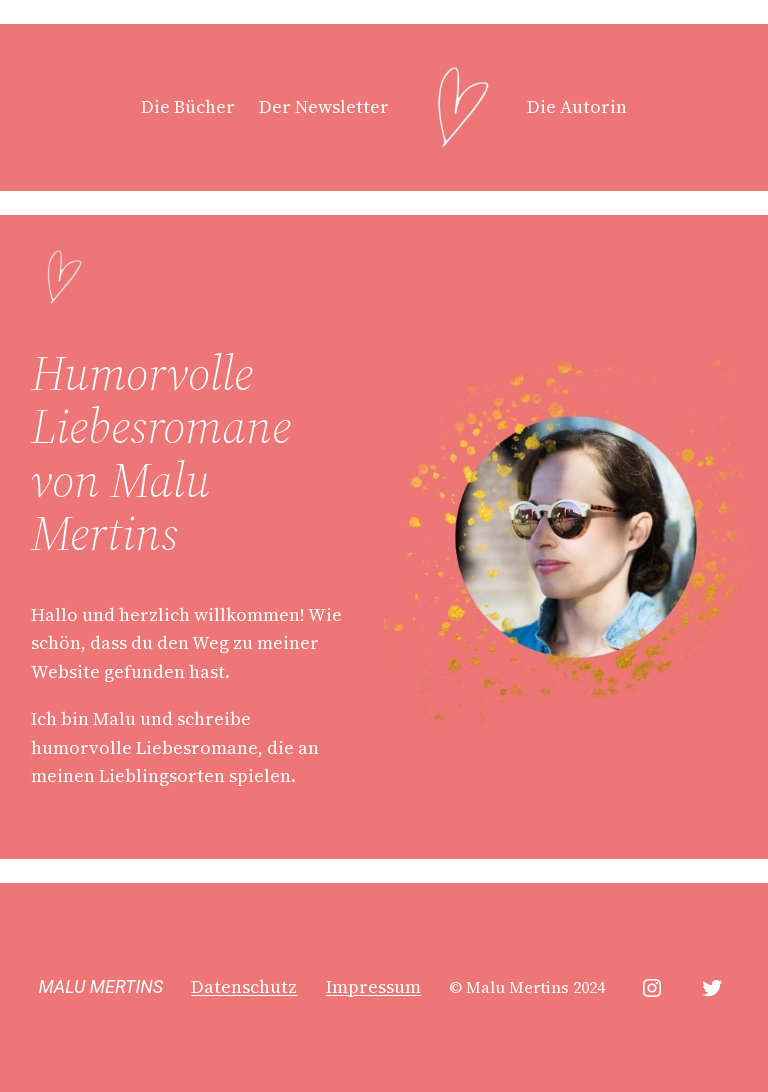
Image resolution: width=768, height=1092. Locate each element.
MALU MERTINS (100, 986)
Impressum (373, 986)
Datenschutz (244, 986)
